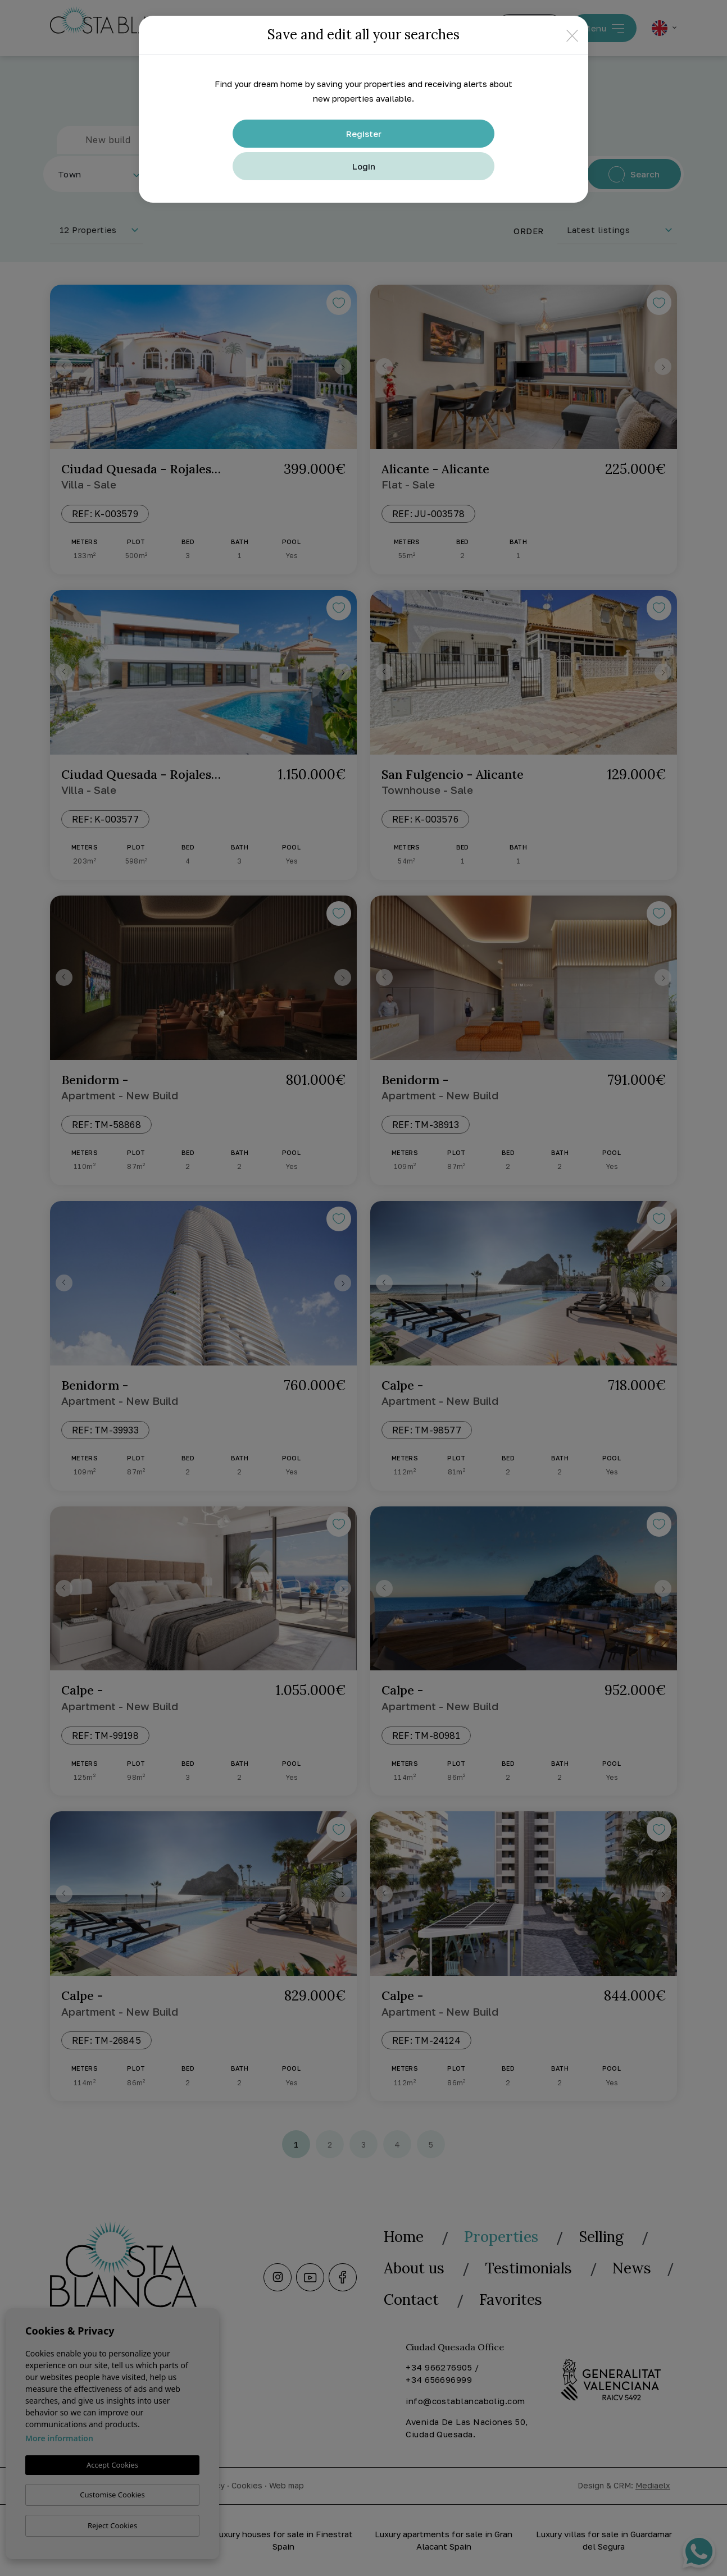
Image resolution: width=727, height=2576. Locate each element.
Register (363, 134)
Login (363, 166)
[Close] (572, 35)
